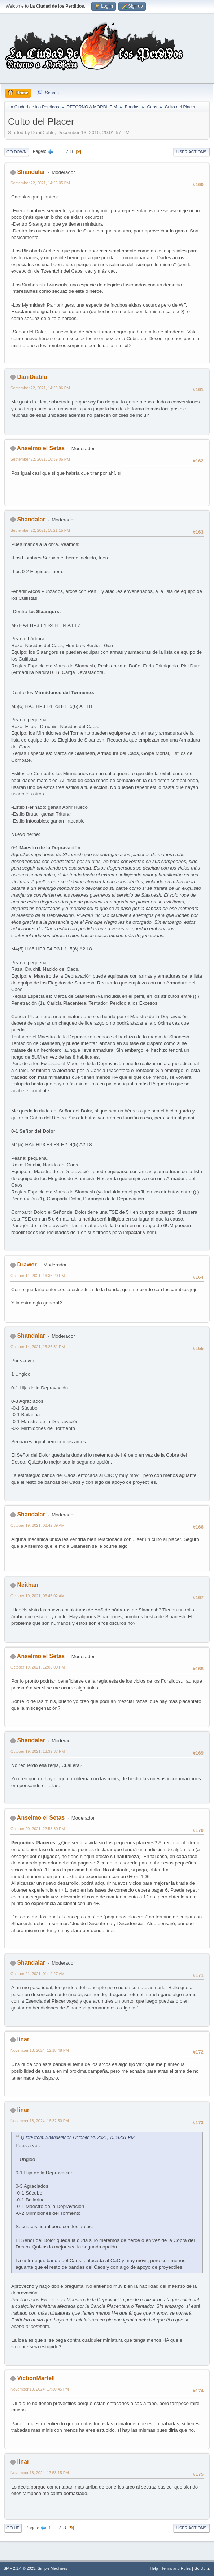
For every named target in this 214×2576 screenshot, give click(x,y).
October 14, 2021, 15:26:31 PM (37, 1347)
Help (154, 2568)
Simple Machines (52, 2568)
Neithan (27, 1585)
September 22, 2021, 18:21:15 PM (40, 530)
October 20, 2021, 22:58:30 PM (37, 1829)
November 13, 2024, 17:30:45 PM (39, 2389)
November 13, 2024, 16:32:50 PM (39, 2121)
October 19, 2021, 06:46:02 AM (37, 1596)
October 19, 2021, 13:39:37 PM (37, 1751)
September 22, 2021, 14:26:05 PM (40, 183)
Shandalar (31, 172)
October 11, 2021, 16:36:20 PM (37, 1275)
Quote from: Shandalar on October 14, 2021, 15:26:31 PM (78, 2137)
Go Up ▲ (202, 2568)
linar (23, 2039)
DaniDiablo (32, 377)
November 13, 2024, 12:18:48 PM (39, 2050)
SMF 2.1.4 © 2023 (19, 2568)
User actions (191, 152)
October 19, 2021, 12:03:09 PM (37, 1667)
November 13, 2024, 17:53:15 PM (39, 2472)
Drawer (26, 1264)
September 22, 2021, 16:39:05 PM (40, 459)
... (62, 151)
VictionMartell (36, 2378)
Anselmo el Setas (41, 448)
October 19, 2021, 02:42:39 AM (37, 1525)
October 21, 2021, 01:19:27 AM (37, 1973)
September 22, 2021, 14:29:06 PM (40, 388)
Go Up (12, 2528)
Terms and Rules (176, 2568)
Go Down (16, 152)
